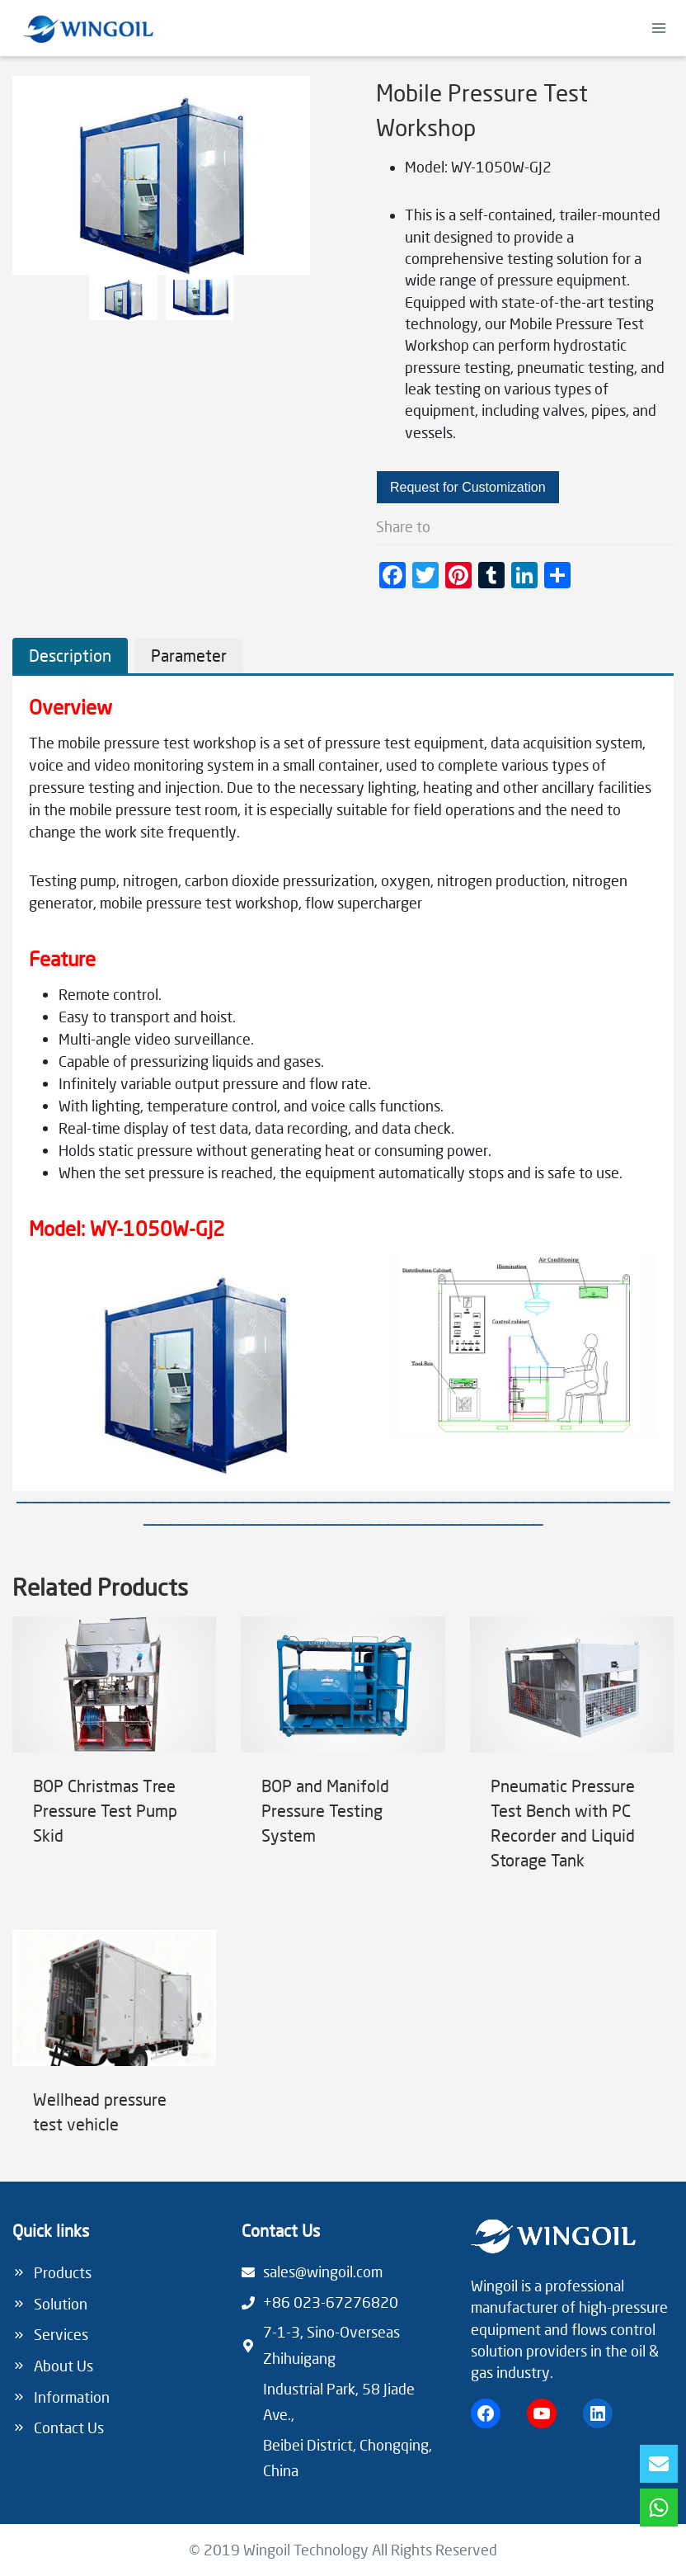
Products (63, 2267)
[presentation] (114, 1692)
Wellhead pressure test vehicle (100, 2119)
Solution (60, 2298)
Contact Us (69, 2422)
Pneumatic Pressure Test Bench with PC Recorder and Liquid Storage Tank (563, 1830)
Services (61, 2329)
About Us (63, 2360)
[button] (123, 297)
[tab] (70, 662)
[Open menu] (658, 27)
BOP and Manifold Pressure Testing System (325, 1817)
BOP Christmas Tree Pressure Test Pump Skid (105, 1817)
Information (72, 2390)
